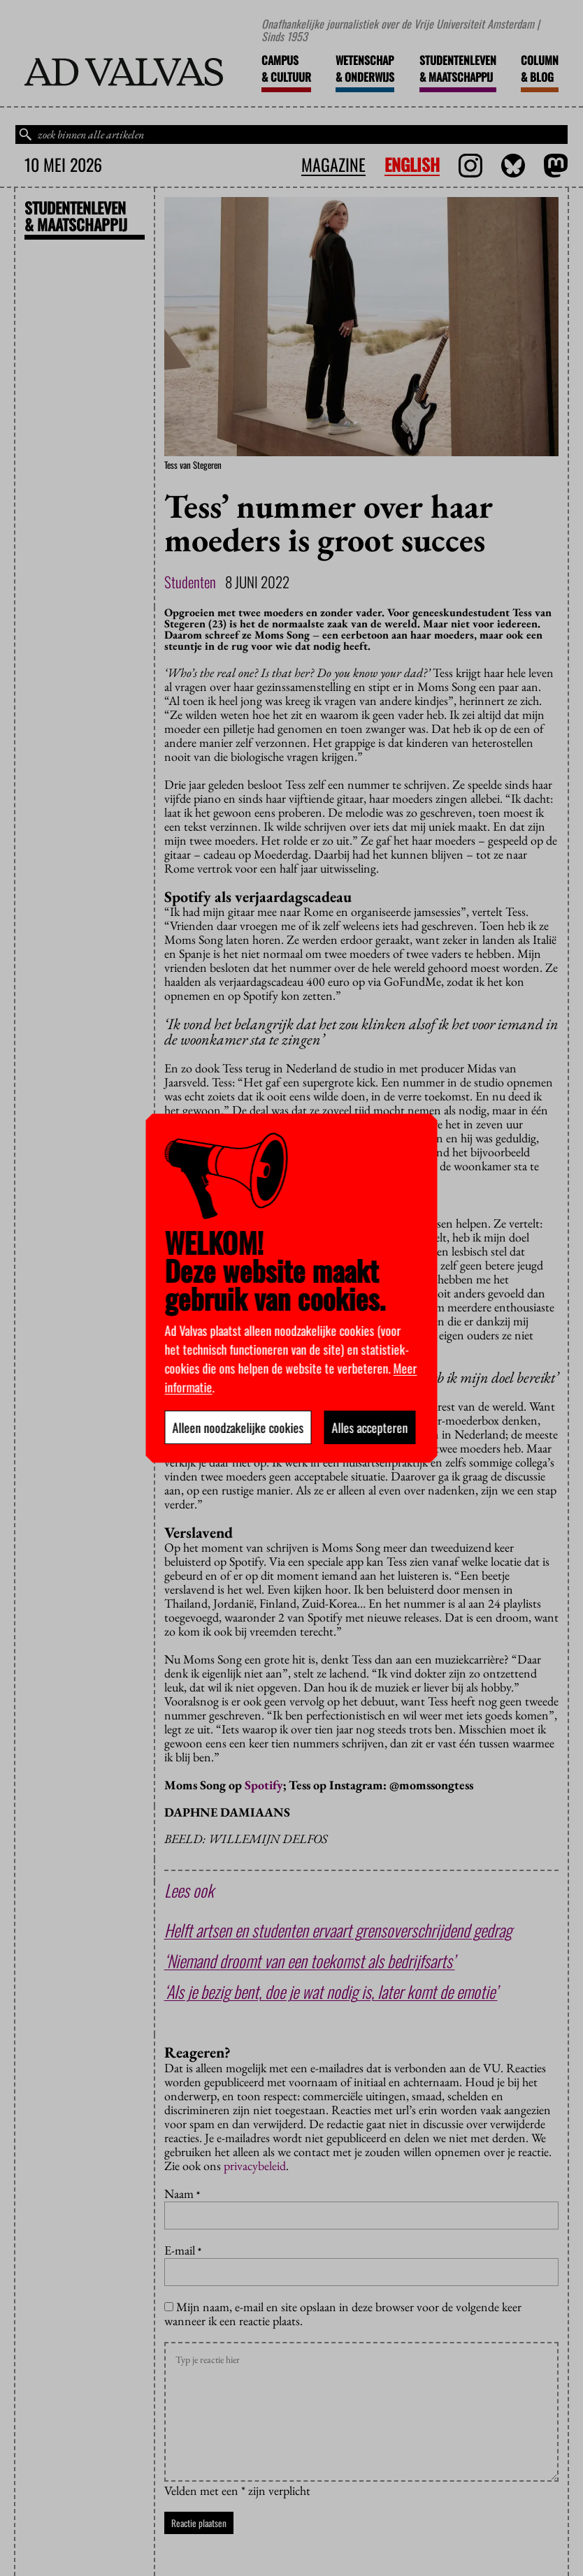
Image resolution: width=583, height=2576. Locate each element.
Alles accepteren (370, 1427)
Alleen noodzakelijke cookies (238, 1427)
